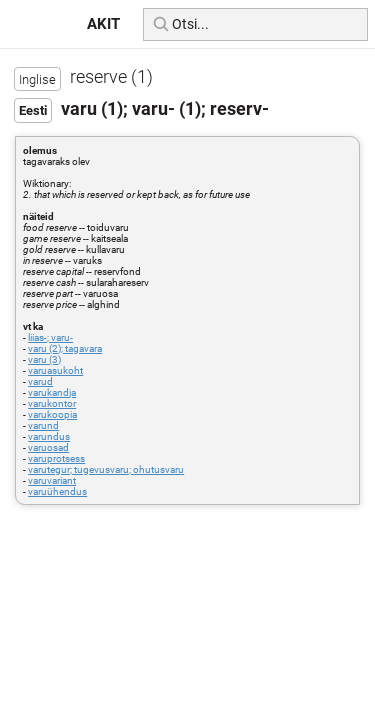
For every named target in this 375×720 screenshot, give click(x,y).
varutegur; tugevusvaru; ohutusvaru (106, 469)
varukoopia (52, 414)
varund (43, 425)
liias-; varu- (50, 337)
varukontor (52, 403)
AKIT (103, 24)
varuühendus (57, 491)
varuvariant (52, 480)
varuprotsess (56, 458)
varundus (49, 436)
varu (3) (44, 359)
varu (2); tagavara (65, 348)
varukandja (52, 392)
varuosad (48, 447)
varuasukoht (55, 370)
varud (40, 381)
